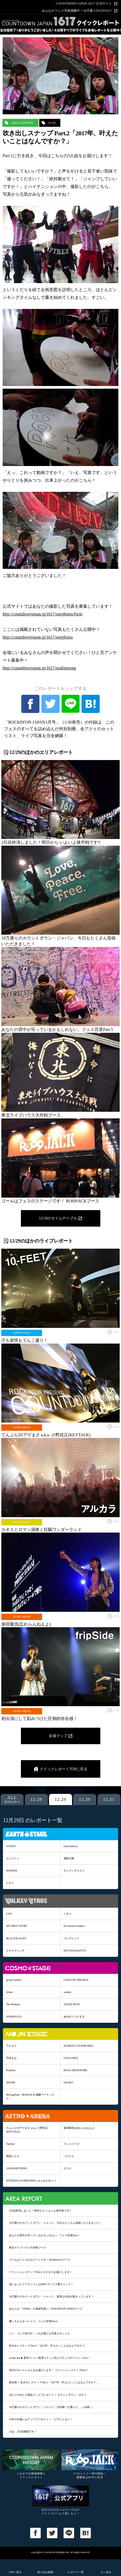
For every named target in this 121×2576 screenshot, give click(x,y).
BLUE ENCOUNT (16, 1938)
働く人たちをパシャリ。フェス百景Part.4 (33, 2321)
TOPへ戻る (15, 2572)
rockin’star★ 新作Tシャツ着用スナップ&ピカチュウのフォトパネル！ (50, 2357)
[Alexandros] (71, 1846)
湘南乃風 (69, 1858)
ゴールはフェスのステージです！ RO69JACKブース (39, 2259)
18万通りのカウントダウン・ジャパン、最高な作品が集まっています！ (51, 2296)
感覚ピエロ (12, 2156)
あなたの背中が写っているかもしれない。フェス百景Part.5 (44, 2235)
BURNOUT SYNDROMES (78, 2045)
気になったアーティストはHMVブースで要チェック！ (41, 2284)
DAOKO (68, 2082)
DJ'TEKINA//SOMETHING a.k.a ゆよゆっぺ (31, 2180)
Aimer (9, 1992)
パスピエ (69, 2156)
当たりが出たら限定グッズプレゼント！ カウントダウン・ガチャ (48, 2394)
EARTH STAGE (22, 1332)
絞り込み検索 (45, 2572)
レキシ (10, 1882)
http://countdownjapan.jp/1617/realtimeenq (39, 668)
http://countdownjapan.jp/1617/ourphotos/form (42, 614)
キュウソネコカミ (74, 1870)
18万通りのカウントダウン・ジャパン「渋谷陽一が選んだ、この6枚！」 (52, 2407)
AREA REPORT (22, 123)
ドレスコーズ (71, 2143)
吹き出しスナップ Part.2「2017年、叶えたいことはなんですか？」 (48, 2345)
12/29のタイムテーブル (58, 1218)
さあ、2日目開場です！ (23, 2431)
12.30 (85, 1799)
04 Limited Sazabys (74, 1925)
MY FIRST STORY (16, 1925)
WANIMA (11, 1870)
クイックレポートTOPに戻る (63, 1769)
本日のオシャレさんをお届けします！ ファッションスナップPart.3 (48, 2370)
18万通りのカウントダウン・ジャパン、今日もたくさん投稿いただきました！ (55, 2222)
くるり (67, 1913)
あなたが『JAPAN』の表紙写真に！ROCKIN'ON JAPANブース (45, 2308)
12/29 (52, 123)
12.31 (109, 1799)
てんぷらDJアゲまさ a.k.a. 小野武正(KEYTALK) (27, 2129)
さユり (67, 2168)
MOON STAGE (21, 1522)
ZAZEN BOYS (72, 2004)
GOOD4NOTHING (16, 2168)
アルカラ (11, 2045)
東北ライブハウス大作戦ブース (27, 2247)
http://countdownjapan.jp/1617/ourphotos (38, 637)
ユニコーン (12, 1858)
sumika (67, 1992)
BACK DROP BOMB (75, 2070)
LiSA (9, 1913)
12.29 (60, 1799)
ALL (12, 1799)
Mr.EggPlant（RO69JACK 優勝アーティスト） (30, 2096)
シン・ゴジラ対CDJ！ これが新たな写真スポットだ (39, 2333)
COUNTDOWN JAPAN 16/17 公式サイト (84, 3)
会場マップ (58, 1736)
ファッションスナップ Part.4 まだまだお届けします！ (40, 2272)
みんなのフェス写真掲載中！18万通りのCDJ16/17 (77, 10)
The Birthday (13, 2004)
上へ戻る (106, 2572)
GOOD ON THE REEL (76, 1979)
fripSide (10, 2143)
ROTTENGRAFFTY (75, 1950)
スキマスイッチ (15, 1950)
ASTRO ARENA (21, 1427)
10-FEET (11, 1846)
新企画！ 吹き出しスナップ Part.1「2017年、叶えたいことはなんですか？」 (54, 2382)
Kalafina (10, 2070)
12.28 (36, 1799)
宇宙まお (11, 2058)
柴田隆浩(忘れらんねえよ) (79, 2127)
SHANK (10, 2082)
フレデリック (71, 1938)
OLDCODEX (71, 2058)
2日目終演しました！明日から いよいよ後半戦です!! (40, 2210)
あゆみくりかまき (74, 2016)
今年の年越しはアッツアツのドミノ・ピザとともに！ (41, 2419)
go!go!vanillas (13, 1979)
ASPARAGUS (14, 2016)
